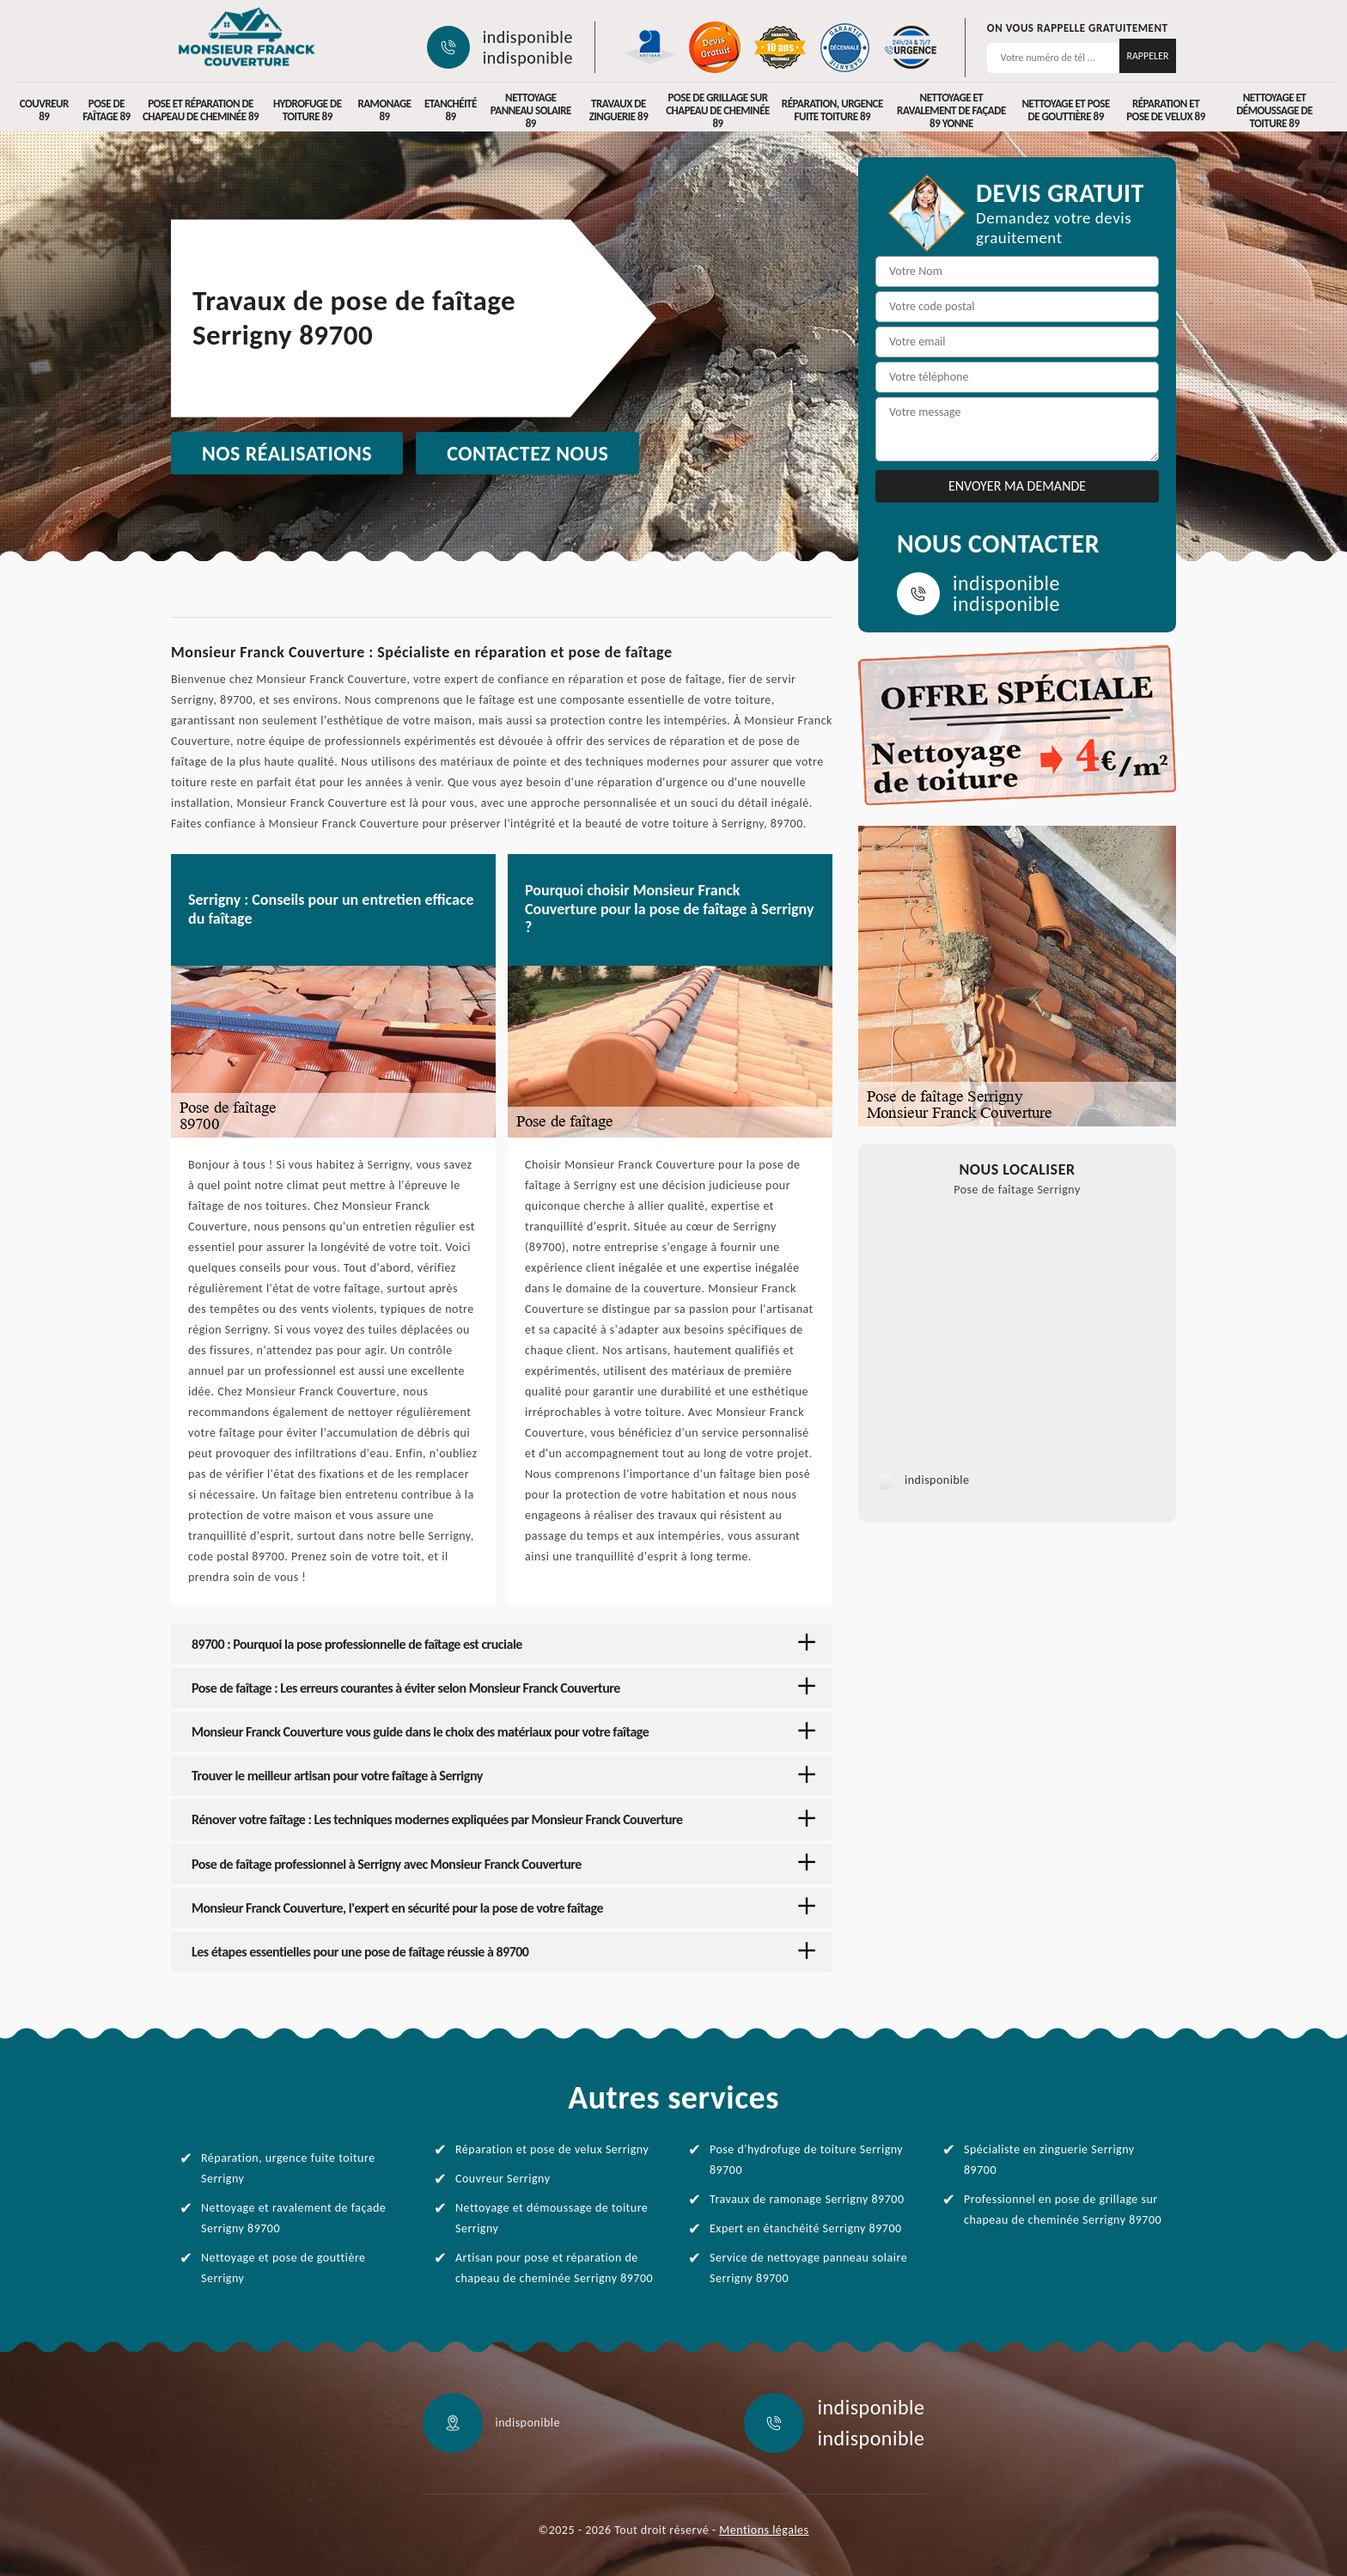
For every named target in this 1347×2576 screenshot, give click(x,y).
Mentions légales (763, 2530)
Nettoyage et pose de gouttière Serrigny (283, 2268)
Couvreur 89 (44, 110)
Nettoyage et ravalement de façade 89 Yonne (951, 110)
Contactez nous (527, 453)
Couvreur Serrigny (503, 2178)
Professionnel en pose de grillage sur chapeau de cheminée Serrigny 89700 (1062, 2209)
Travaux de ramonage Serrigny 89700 (807, 2199)
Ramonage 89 (384, 110)
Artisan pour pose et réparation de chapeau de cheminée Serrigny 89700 (554, 2268)
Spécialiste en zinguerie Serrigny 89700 (1049, 2159)
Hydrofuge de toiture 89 (307, 110)
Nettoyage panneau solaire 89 (531, 110)
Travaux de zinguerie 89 (619, 110)
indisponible (528, 37)
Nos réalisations (287, 453)
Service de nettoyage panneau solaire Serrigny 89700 (808, 2268)
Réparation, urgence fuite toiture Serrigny (288, 2168)
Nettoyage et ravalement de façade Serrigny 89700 (293, 2218)
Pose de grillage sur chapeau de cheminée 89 (718, 110)
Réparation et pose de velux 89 (1165, 110)
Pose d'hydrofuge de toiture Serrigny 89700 (806, 2159)
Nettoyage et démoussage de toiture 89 (1274, 110)
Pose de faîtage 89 (106, 110)
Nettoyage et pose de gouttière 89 (1066, 110)
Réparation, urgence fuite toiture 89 (832, 110)
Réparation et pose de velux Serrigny (552, 2149)
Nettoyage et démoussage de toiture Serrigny (551, 2218)
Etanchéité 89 (450, 110)
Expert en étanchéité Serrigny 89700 (806, 2228)
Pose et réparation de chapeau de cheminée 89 (201, 110)
